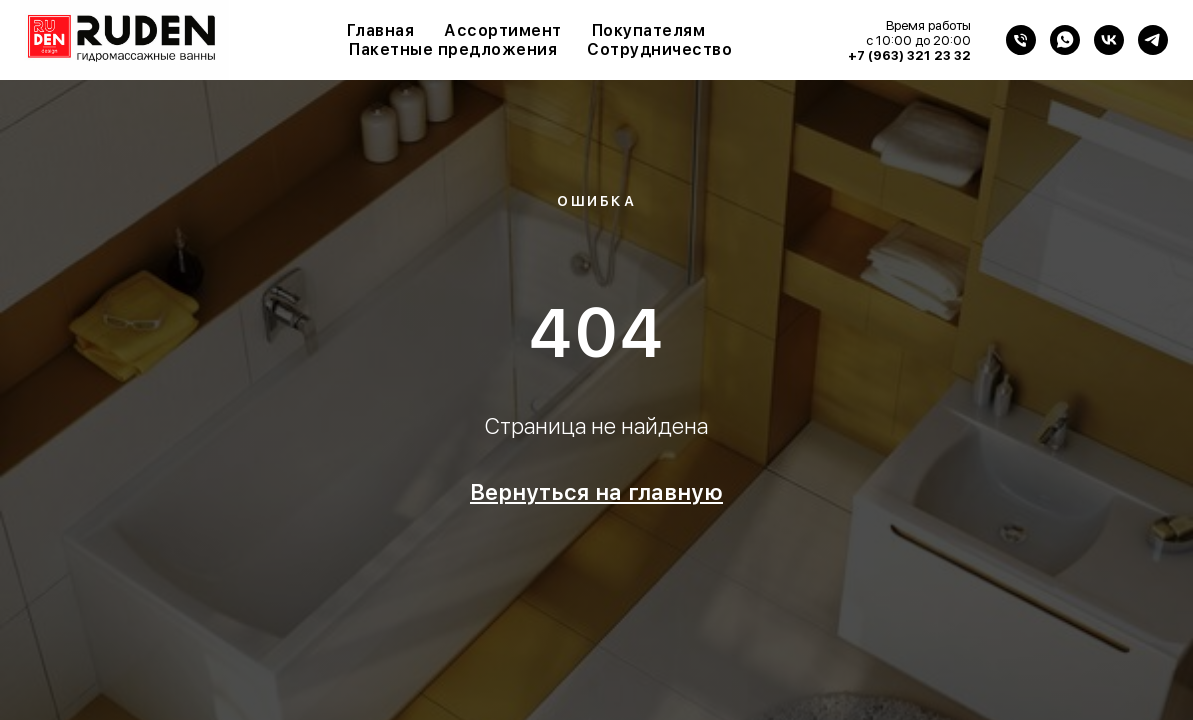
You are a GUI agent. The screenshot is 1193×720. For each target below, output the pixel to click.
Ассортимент (503, 30)
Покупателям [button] (649, 30)
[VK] (1109, 40)
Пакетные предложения (453, 49)
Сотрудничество (659, 49)
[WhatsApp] (1065, 40)
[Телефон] (1021, 40)
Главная (381, 30)
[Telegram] (1153, 40)
